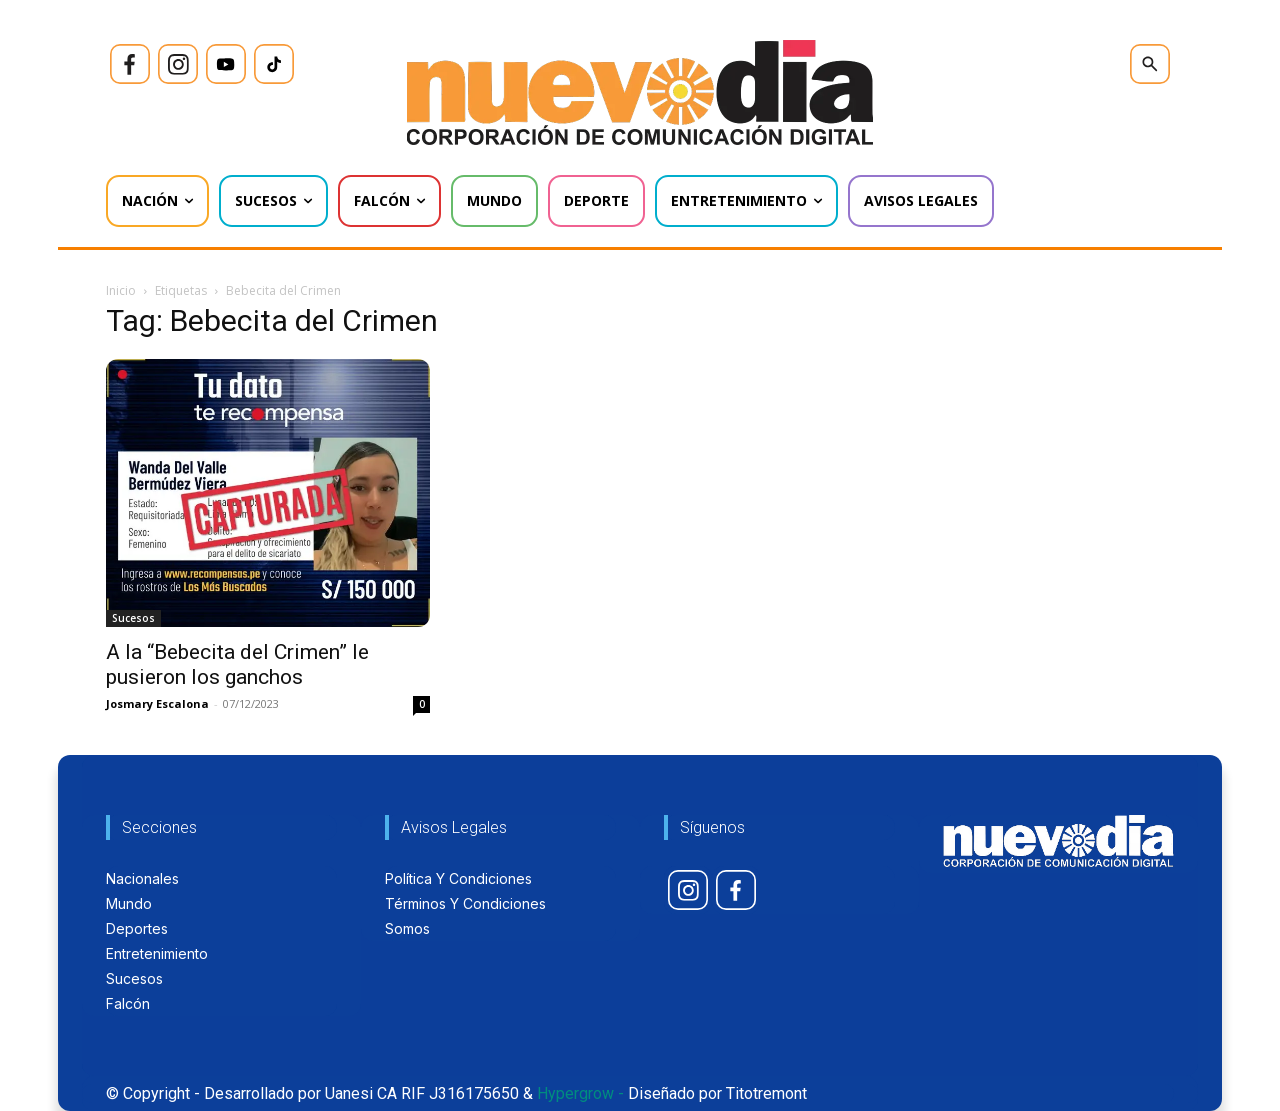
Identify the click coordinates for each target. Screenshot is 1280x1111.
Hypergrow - (580, 1093)
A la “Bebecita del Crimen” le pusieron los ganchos (237, 664)
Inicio (121, 290)
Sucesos (133, 618)
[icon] (130, 64)
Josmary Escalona (157, 703)
